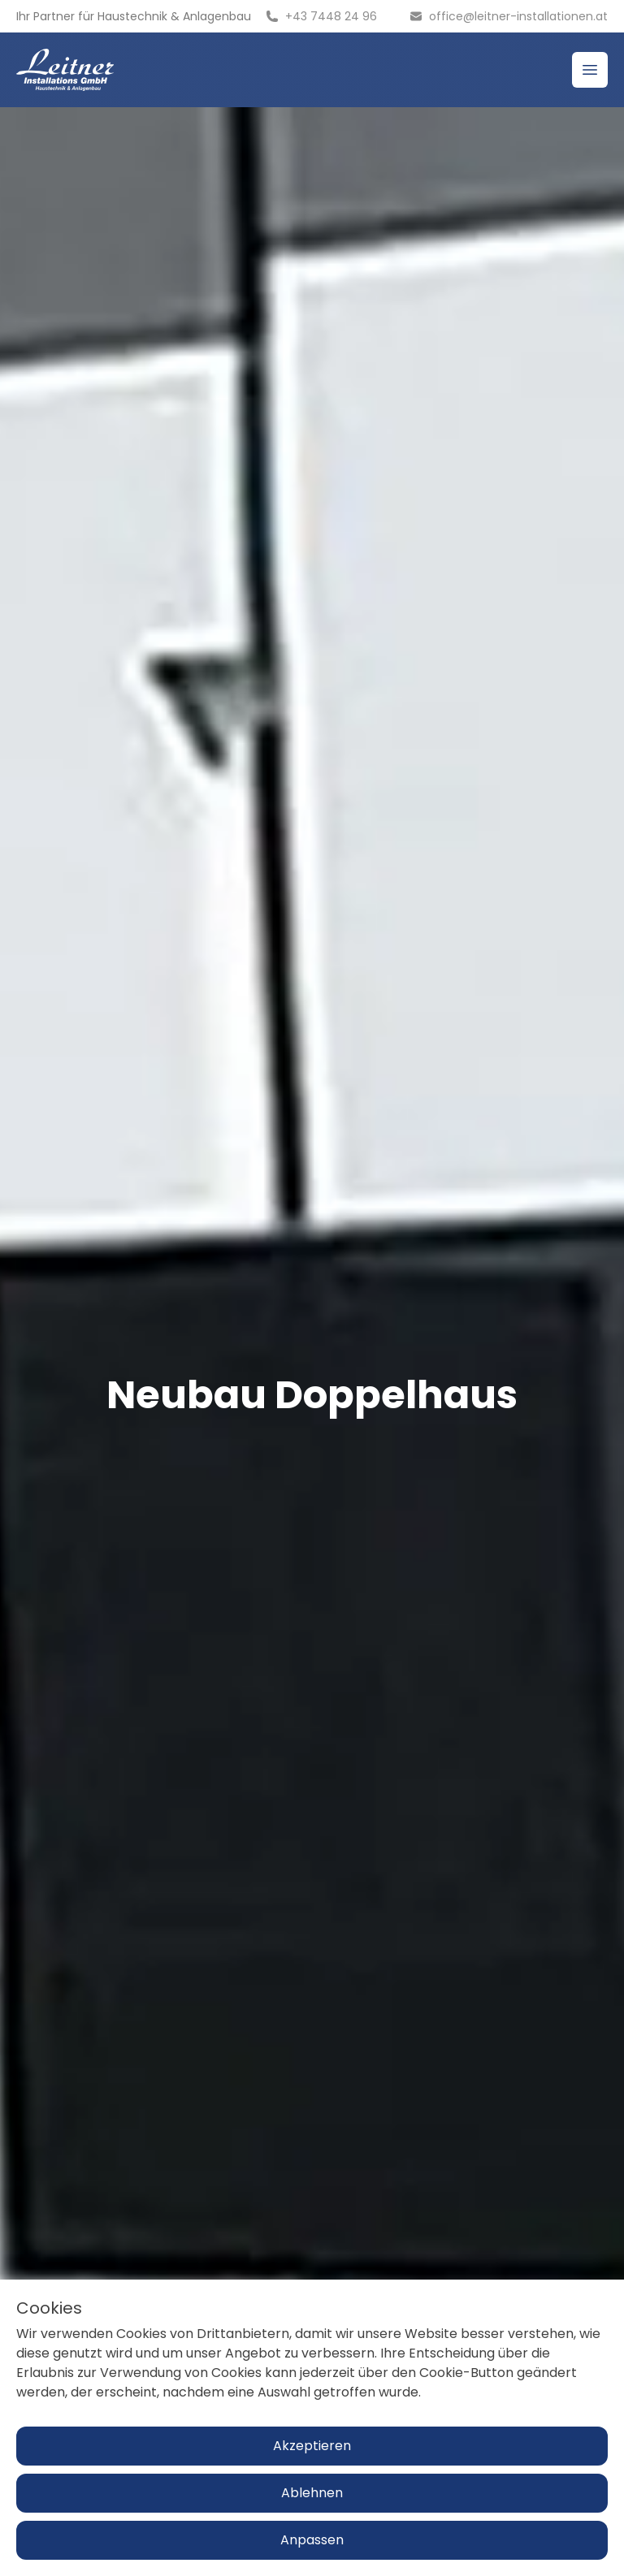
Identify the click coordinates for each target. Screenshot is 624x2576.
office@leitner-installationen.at (518, 16)
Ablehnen (312, 2492)
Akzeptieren (312, 2445)
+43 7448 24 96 (331, 16)
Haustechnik (132, 16)
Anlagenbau (217, 16)
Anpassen (312, 2540)
